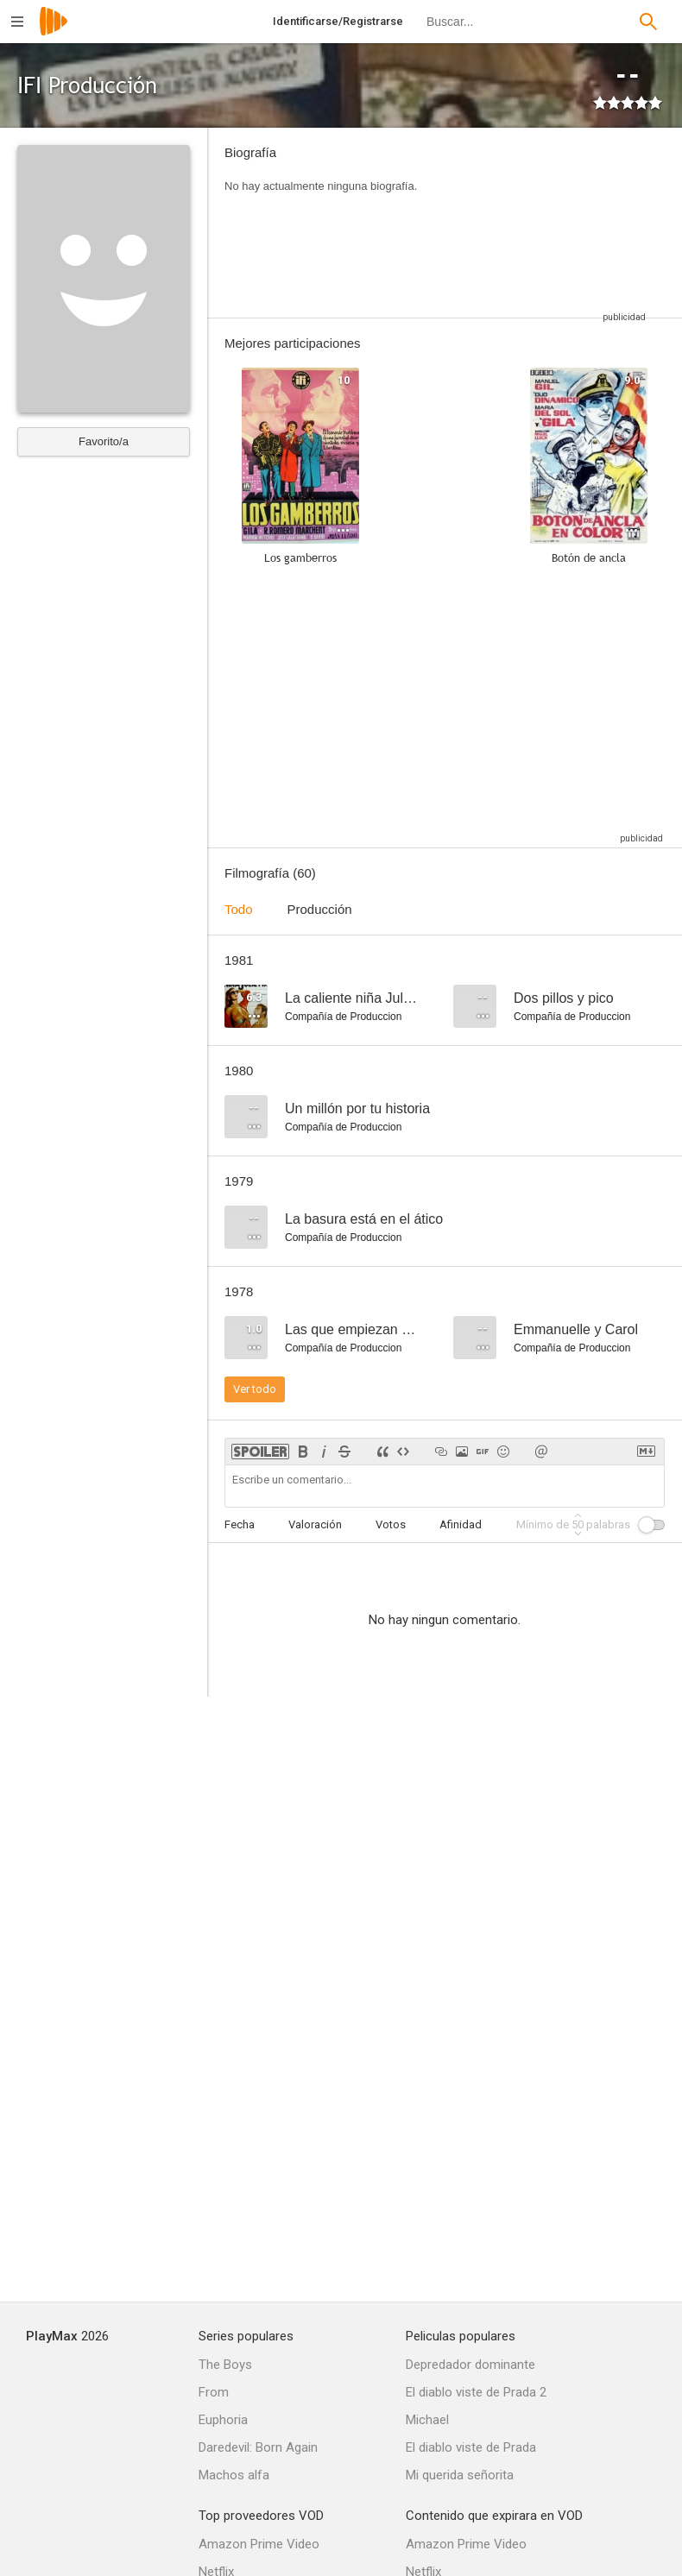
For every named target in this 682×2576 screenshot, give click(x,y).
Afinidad (460, 1524)
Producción (319, 909)
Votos (391, 1524)
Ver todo (254, 1388)
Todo (238, 909)
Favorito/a (104, 441)
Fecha (239, 1524)
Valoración (315, 1524)
